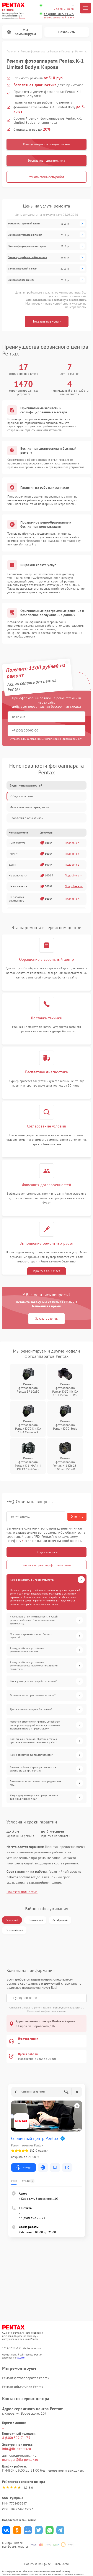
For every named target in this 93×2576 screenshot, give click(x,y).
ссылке (20, 2357)
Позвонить (66, 32)
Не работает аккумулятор (16, 898)
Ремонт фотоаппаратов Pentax (25, 2378)
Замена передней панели (22, 268)
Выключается (17, 843)
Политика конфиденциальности (46, 2564)
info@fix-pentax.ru (16, 2448)
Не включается (18, 875)
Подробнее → (74, 843)
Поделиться (6, 2530)
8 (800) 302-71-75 (16, 2437)
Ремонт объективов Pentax (22, 2387)
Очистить (77, 1516)
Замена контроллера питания (25, 234)
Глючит (13, 854)
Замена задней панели (21, 279)
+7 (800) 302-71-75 (59, 14)
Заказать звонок (46, 1318)
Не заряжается (18, 886)
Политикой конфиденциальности (46, 2011)
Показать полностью (22, 1892)
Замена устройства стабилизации (27, 257)
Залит (12, 864)
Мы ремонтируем (21, 32)
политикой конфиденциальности (64, 738)
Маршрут (23, 2167)
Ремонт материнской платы (24, 223)
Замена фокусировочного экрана (27, 246)
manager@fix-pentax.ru (20, 2459)
